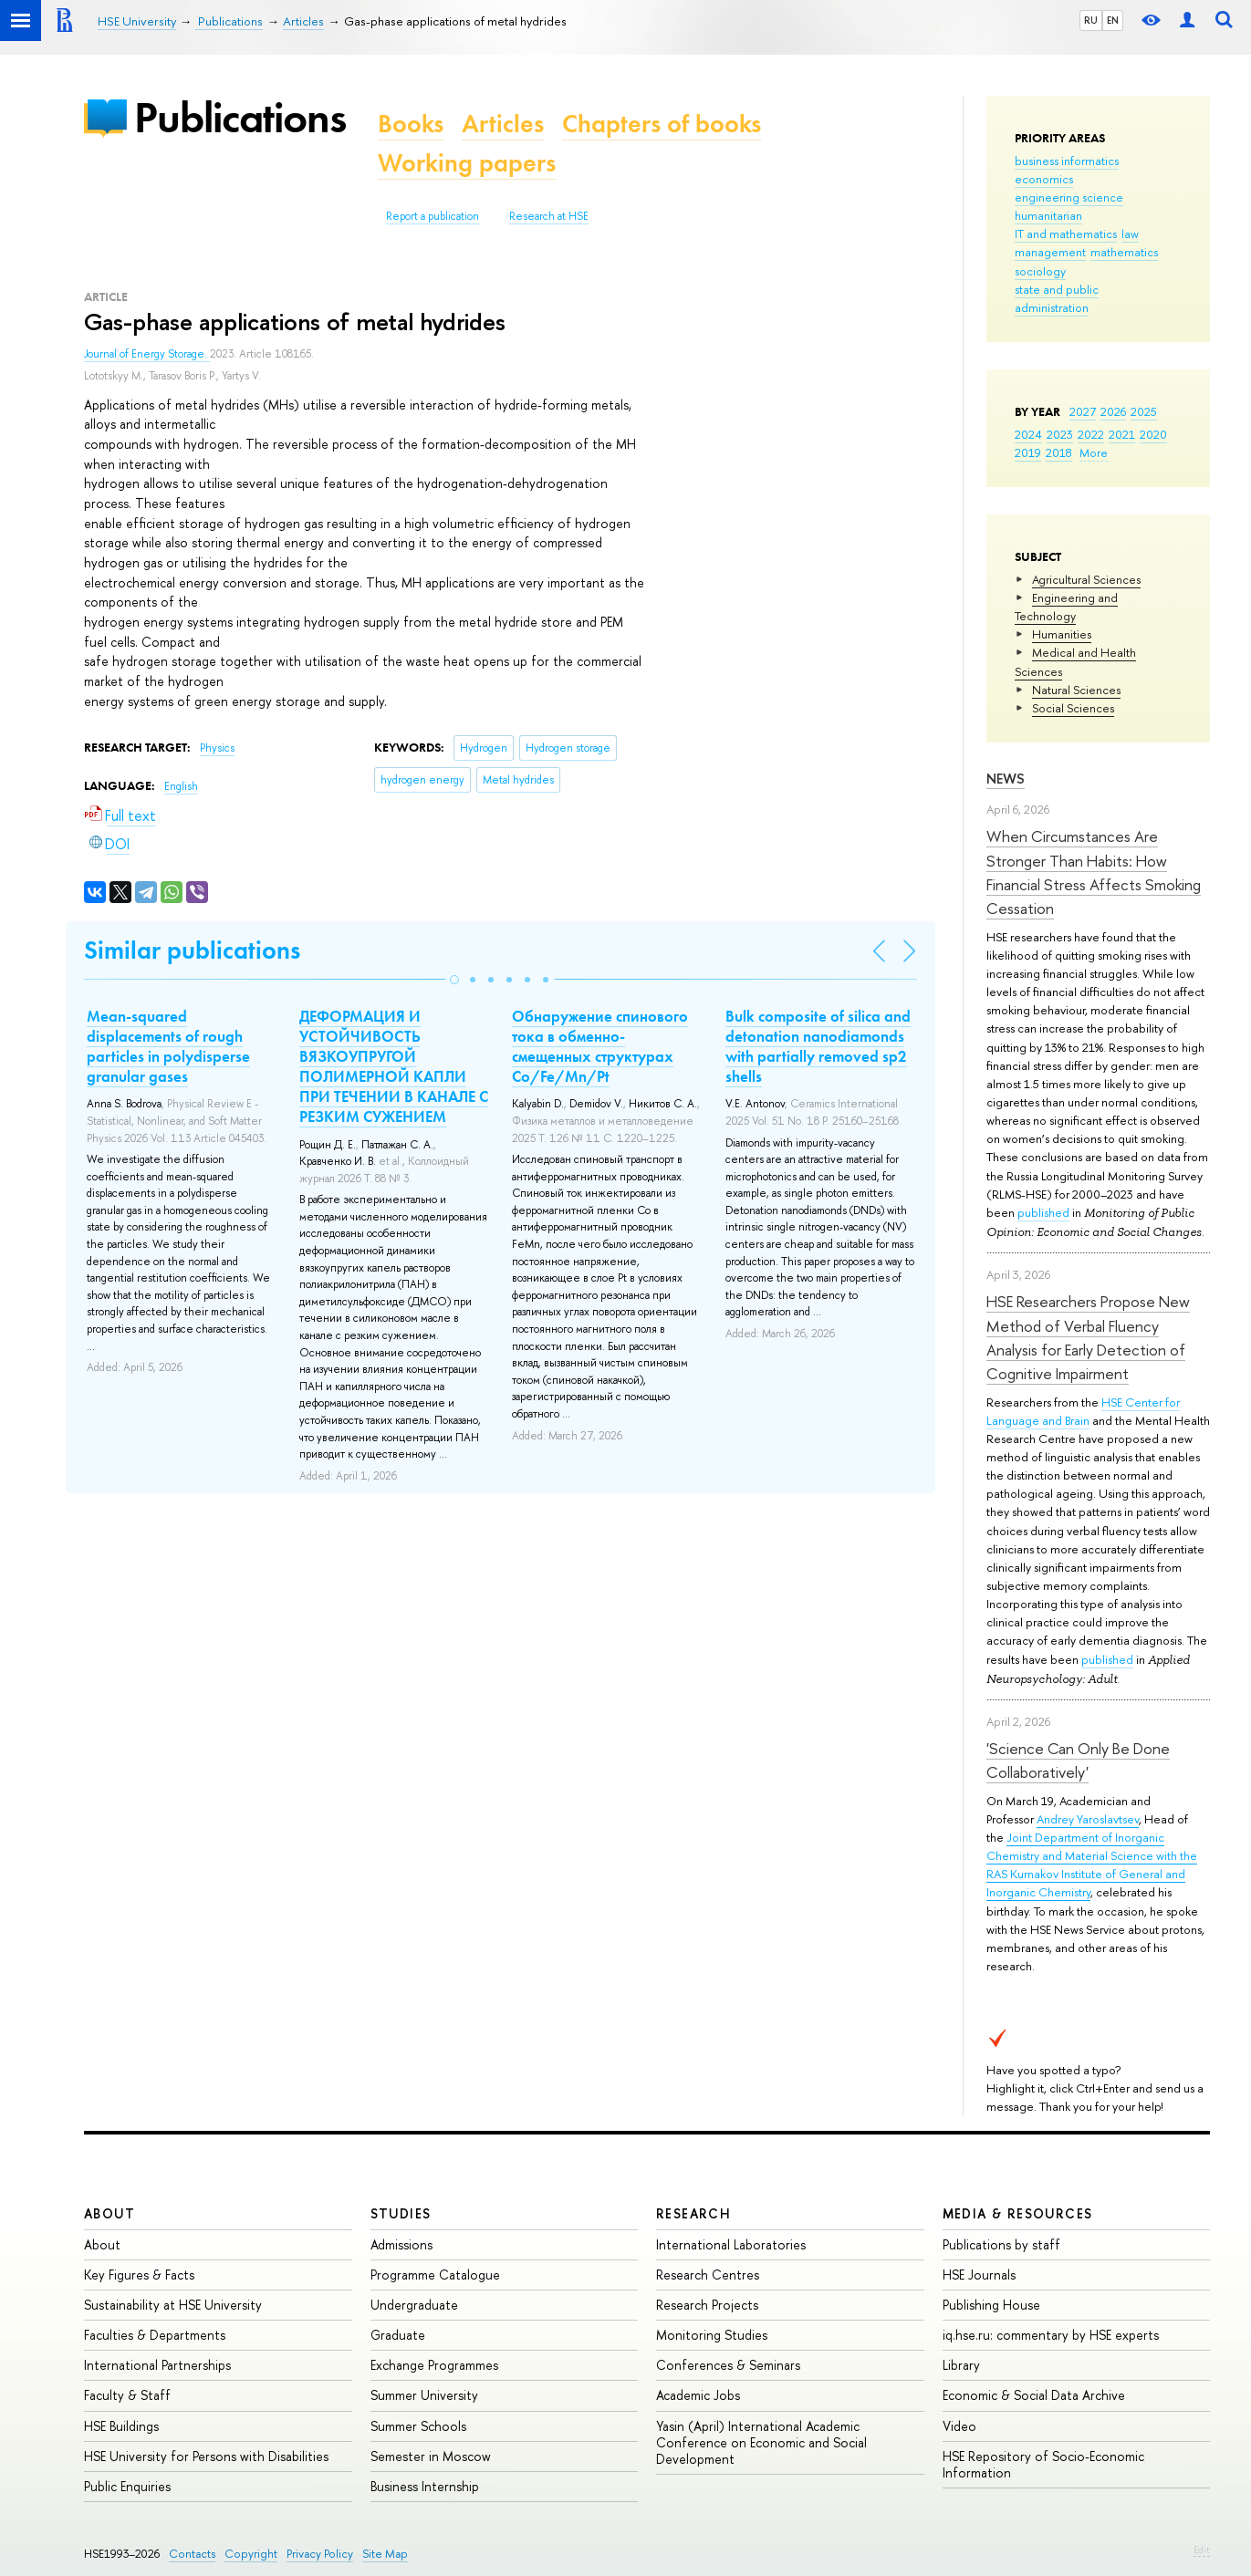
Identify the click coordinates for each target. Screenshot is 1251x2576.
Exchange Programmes (434, 2364)
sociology (1040, 271)
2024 (1028, 434)
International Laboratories (731, 2244)
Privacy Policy (320, 2553)
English (181, 786)
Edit (1202, 2549)
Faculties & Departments (154, 2334)
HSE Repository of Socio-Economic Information (1043, 2464)
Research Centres (707, 2274)
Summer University (424, 2395)
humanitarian (1048, 215)
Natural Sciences (1076, 689)
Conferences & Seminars (728, 2364)
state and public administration (1057, 298)
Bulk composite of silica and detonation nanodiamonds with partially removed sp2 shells (818, 1046)
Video (959, 2426)
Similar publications (192, 950)
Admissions (401, 2244)
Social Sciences (1073, 708)
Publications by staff (1001, 2244)
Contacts (192, 2553)
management (1050, 252)
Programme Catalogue (435, 2274)
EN (1113, 20)
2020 (1153, 434)
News (1005, 778)
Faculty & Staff (127, 2395)
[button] (454, 980)
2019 (1028, 452)
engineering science (1069, 197)
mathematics (1124, 252)
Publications (240, 117)
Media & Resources (1018, 2213)
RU (1091, 20)
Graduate (397, 2334)
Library (961, 2364)
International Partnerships (157, 2364)
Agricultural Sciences (1086, 579)
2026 (1113, 411)
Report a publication (432, 216)
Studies (401, 2213)
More (1093, 452)
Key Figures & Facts (139, 2274)
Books (410, 124)
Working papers (467, 163)
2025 (1144, 411)
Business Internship (424, 2486)
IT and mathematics (1066, 233)
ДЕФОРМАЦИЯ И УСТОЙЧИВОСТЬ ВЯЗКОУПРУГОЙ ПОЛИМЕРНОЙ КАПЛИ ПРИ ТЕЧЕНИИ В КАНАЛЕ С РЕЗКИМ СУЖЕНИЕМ (393, 1066)
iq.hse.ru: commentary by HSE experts (1051, 2334)
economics (1044, 179)
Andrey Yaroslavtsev (1088, 1819)
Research (693, 2213)
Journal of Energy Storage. (147, 354)
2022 (1091, 434)
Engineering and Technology (1066, 606)
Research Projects (707, 2304)
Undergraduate (414, 2304)
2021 (1122, 434)
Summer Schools (418, 2426)
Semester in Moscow (430, 2456)
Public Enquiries (127, 2486)
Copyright (250, 2553)
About (109, 2213)
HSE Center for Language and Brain (1083, 1411)
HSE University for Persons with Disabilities (206, 2456)
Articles (503, 124)
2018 (1059, 452)
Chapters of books (661, 124)
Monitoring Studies (711, 2334)
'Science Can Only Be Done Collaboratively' (1078, 1760)
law (1130, 233)
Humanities (1061, 634)
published (1043, 1212)
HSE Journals (979, 2274)
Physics (217, 748)
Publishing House (991, 2304)
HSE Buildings (121, 2426)
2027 (1082, 411)
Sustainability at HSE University (173, 2304)
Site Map (385, 2553)
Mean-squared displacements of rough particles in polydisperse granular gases (168, 1046)
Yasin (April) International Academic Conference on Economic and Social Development (761, 2442)
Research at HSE (549, 216)
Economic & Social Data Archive (1034, 2395)
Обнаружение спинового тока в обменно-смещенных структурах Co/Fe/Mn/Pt (600, 1046)
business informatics (1067, 160)
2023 (1060, 434)
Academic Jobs (698, 2395)
